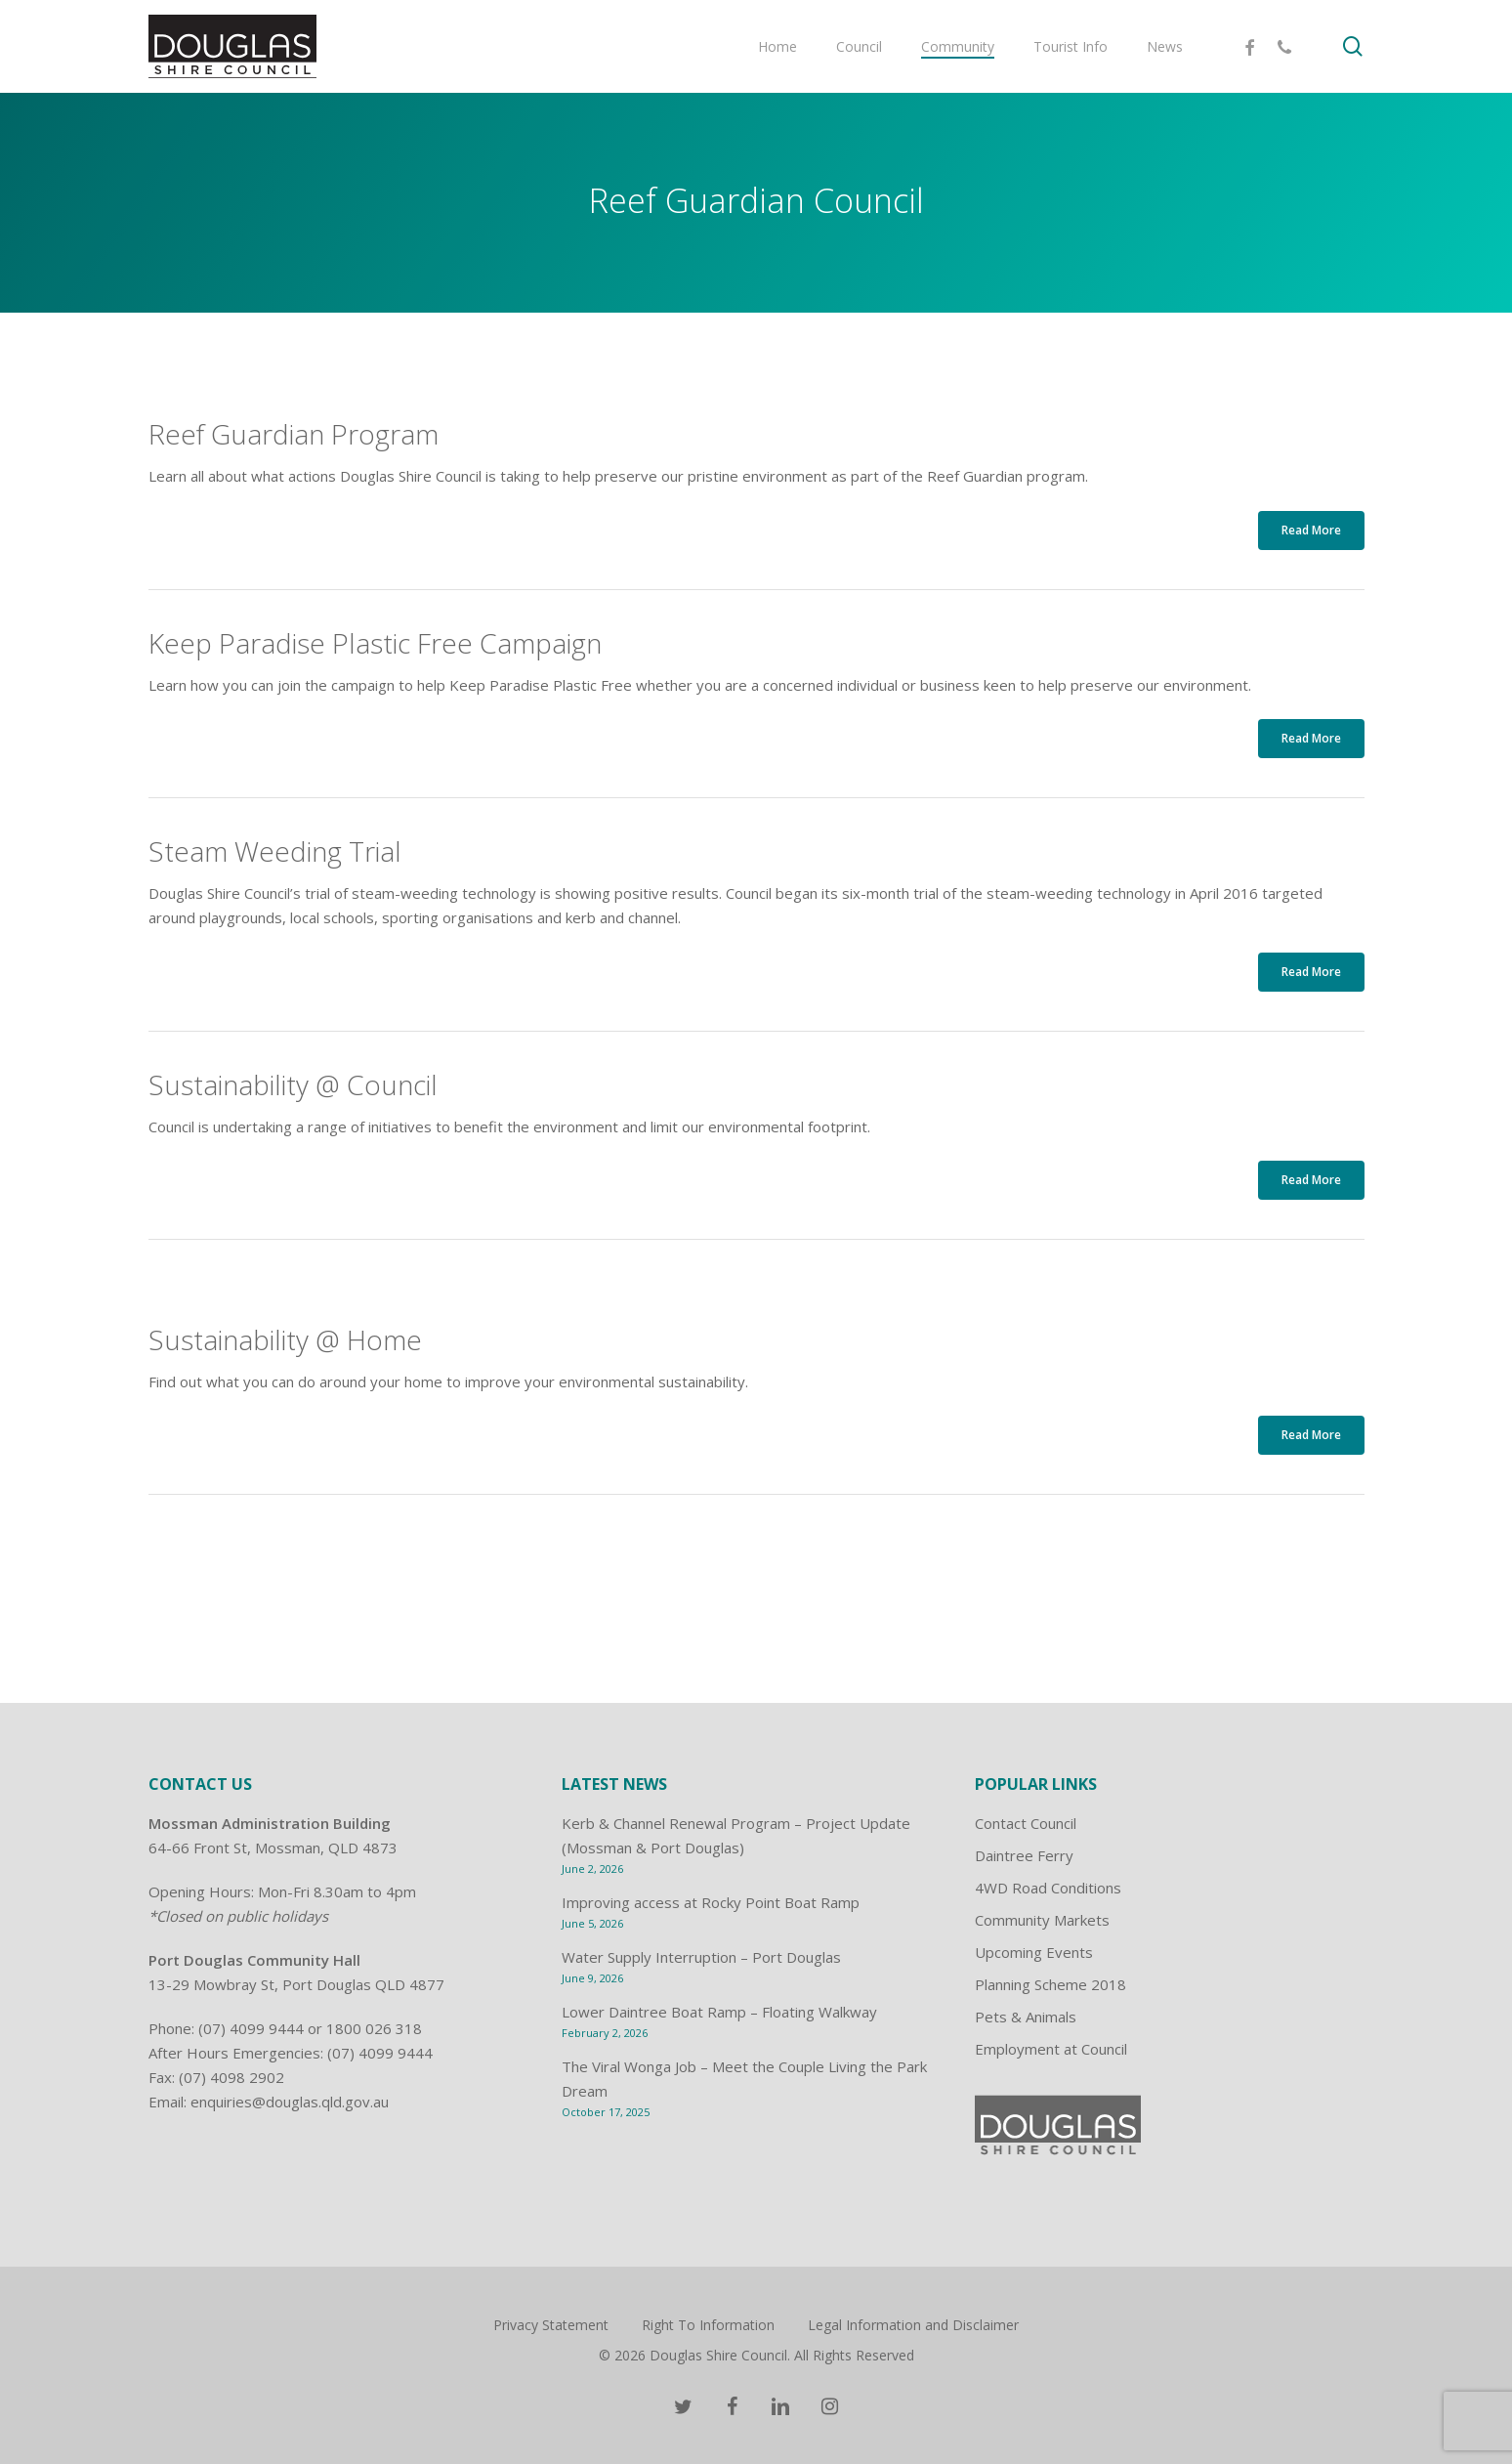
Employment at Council (1051, 2049)
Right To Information (708, 2324)
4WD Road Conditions (1048, 1887)
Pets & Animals (1025, 2016)
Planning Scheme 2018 (1050, 1984)
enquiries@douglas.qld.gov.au (289, 2101)
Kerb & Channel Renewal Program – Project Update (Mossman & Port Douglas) (736, 1835)
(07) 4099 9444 (251, 2028)
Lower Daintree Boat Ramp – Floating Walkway (719, 2011)
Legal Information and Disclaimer (913, 2324)
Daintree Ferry (1024, 1855)
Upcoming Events (1034, 1952)
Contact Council (1025, 1823)
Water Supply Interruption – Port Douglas (701, 1957)
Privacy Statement (551, 2324)
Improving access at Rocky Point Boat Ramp (711, 1902)
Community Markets (1042, 1920)
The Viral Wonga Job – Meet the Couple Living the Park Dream (744, 2079)
